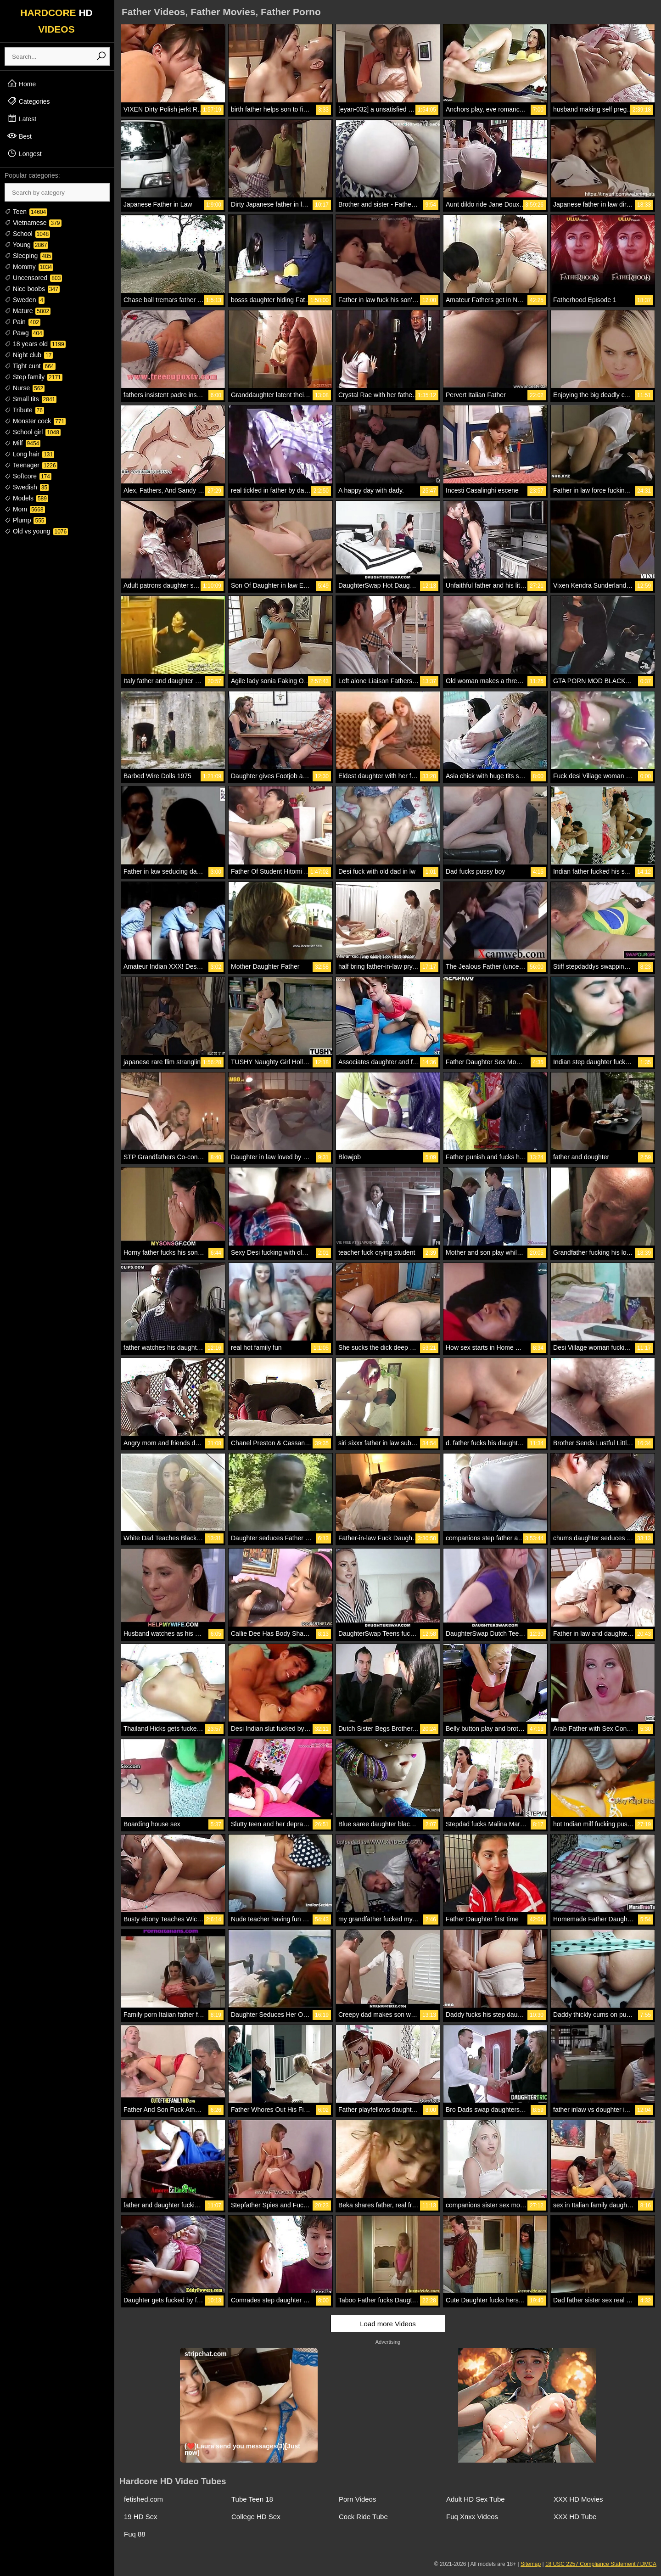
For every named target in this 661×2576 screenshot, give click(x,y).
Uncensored (33, 277)
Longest (24, 153)
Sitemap (531, 2564)
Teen (26, 211)
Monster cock (35, 421)
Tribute (24, 410)
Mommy (29, 266)
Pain (22, 322)
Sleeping (28, 255)
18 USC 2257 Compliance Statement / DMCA (600, 2564)
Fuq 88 (135, 2534)
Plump (25, 520)
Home (21, 84)
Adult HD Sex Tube (475, 2499)
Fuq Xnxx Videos (472, 2516)
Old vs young (36, 531)
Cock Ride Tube (363, 2516)
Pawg (24, 333)
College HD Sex (255, 2516)
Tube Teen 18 (252, 2499)
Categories (28, 101)
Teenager (31, 465)
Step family (33, 377)
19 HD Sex (140, 2516)
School (27, 233)
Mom (25, 509)
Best (19, 136)
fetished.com (143, 2499)
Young (26, 244)
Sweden (25, 299)
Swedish (27, 487)
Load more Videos (387, 2324)
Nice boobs (32, 288)
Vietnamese (33, 222)
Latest (21, 118)
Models (26, 498)
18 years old (35, 344)
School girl (33, 432)
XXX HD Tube (575, 2516)
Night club (29, 355)
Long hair (29, 454)
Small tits (30, 399)
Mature (27, 310)
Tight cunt (30, 366)
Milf (22, 443)
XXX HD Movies (578, 2499)
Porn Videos (357, 2499)
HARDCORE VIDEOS (56, 20)
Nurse (25, 388)
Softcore (28, 476)
